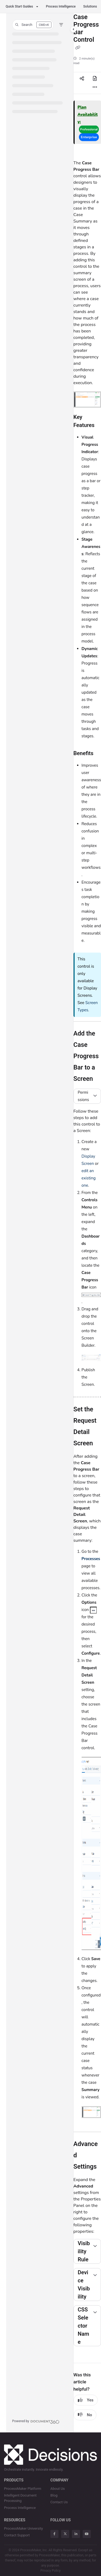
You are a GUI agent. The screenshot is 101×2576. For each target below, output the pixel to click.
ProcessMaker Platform (22, 2489)
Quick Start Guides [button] (19, 6)
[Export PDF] (94, 78)
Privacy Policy (50, 2570)
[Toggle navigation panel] (73, 29)
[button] (33, 24)
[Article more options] (94, 87)
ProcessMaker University (23, 2528)
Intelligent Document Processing (20, 2498)
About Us (57, 2489)
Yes (85, 2400)
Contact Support (17, 2535)
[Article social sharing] (82, 78)
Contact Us (59, 2502)
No (85, 2414)
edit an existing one (89, 1178)
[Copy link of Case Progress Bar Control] (78, 48)
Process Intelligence (60, 6)
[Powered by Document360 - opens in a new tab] (36, 2421)
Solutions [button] (90, 6)
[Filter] (61, 25)
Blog (53, 2495)
